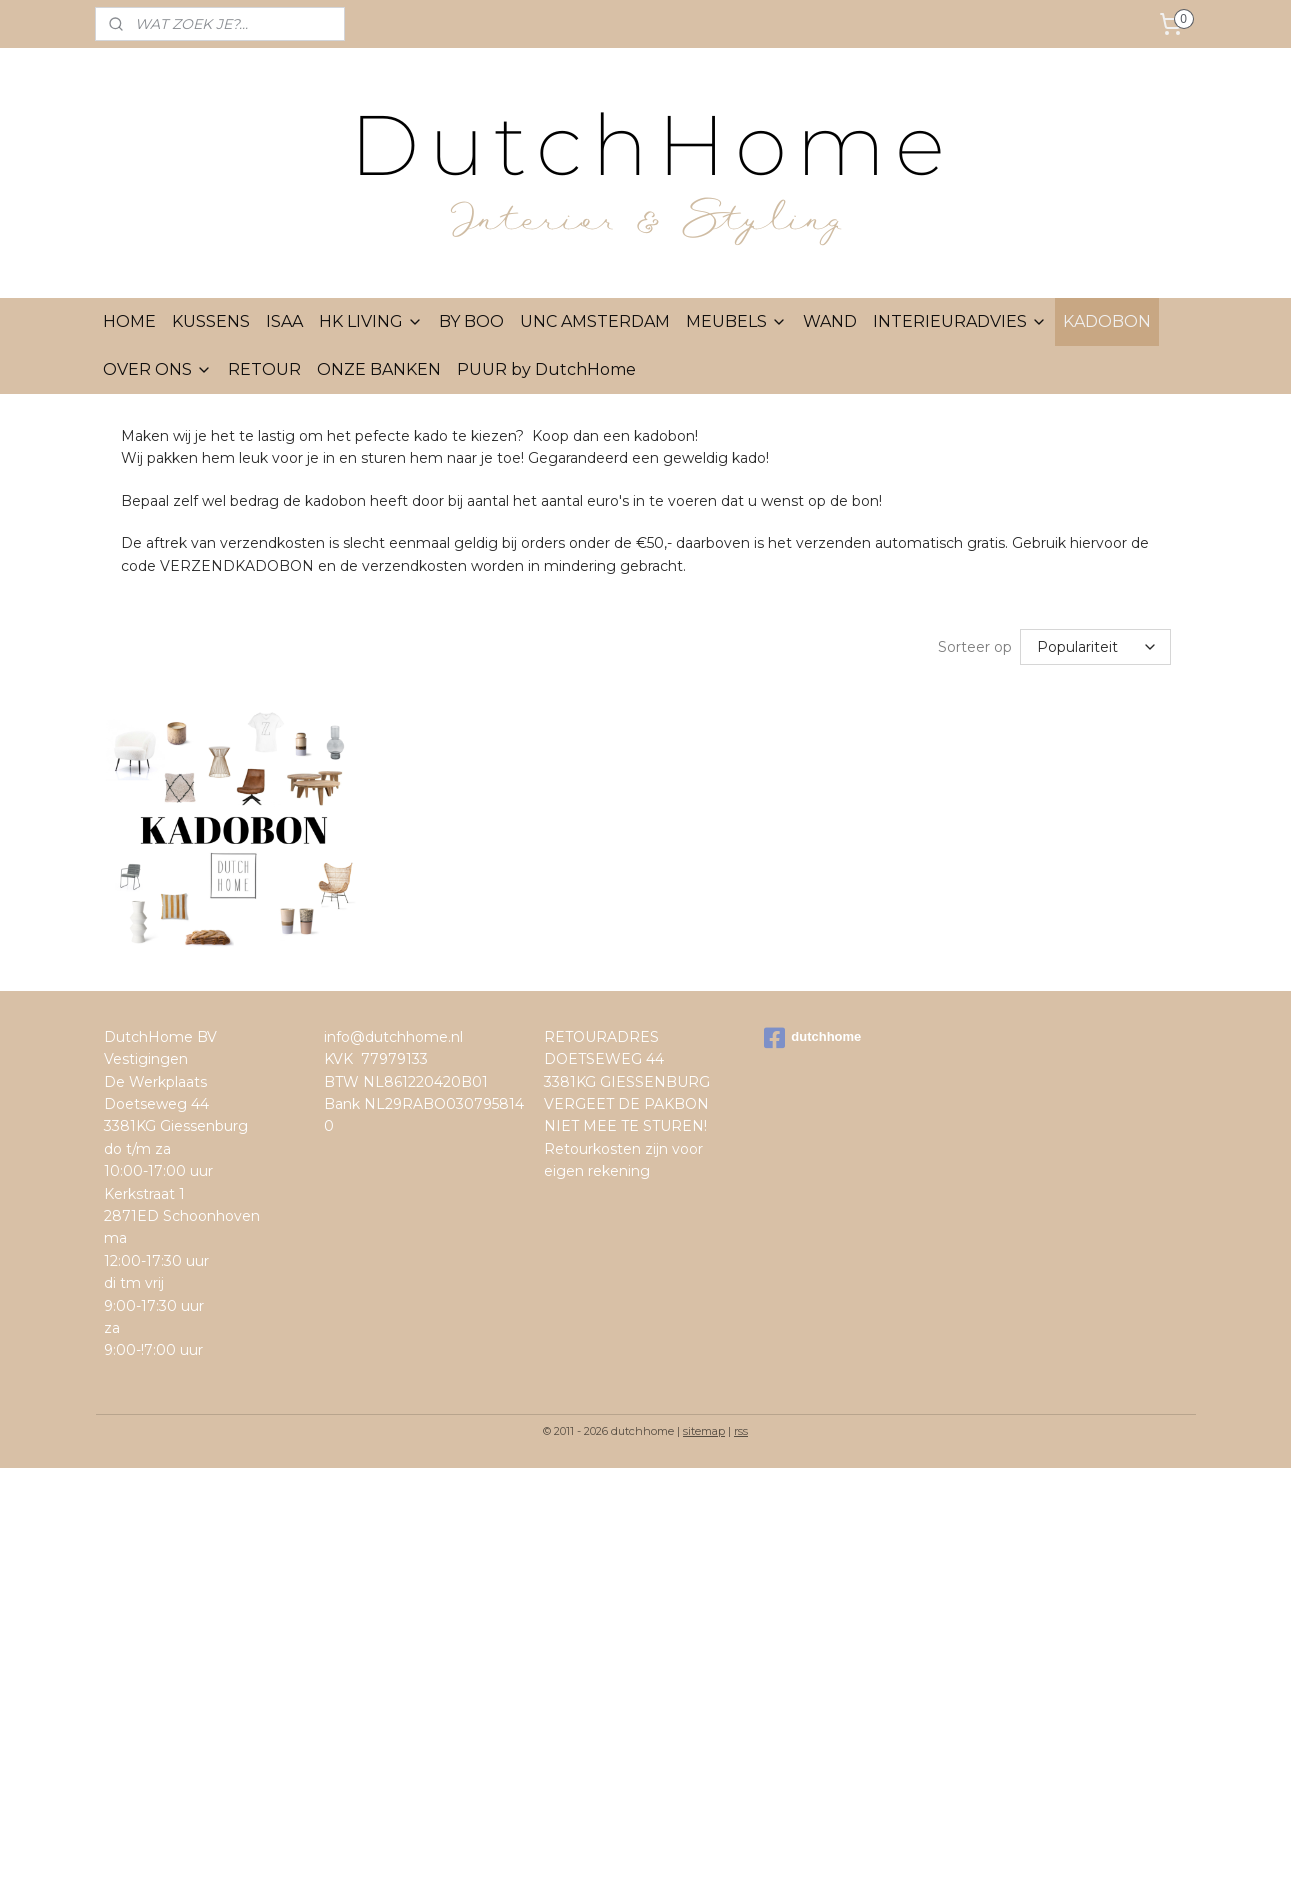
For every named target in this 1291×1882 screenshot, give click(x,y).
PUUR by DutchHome (546, 369)
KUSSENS (211, 321)
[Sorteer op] (1095, 647)
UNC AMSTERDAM (595, 321)
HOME (129, 321)
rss (741, 1431)
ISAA (284, 321)
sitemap (704, 1431)
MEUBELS (736, 321)
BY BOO (471, 321)
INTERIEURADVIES (960, 321)
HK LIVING (371, 321)
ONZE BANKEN (379, 369)
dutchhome (812, 1038)
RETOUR (264, 369)
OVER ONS (157, 369)
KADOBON (1107, 321)
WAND (830, 321)
